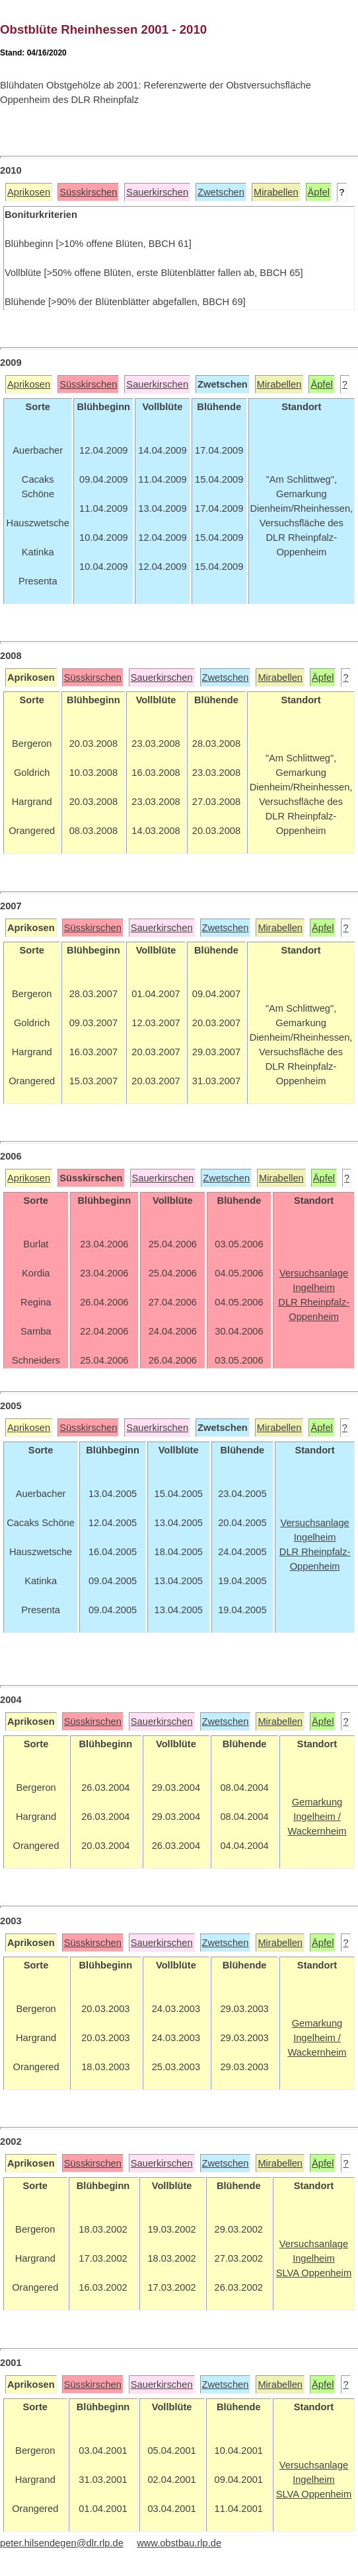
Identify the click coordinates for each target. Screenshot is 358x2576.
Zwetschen (220, 192)
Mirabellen (276, 192)
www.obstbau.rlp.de (179, 2543)
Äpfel (319, 192)
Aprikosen (28, 192)
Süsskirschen (88, 192)
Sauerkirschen (157, 192)
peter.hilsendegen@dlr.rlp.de (62, 2543)
